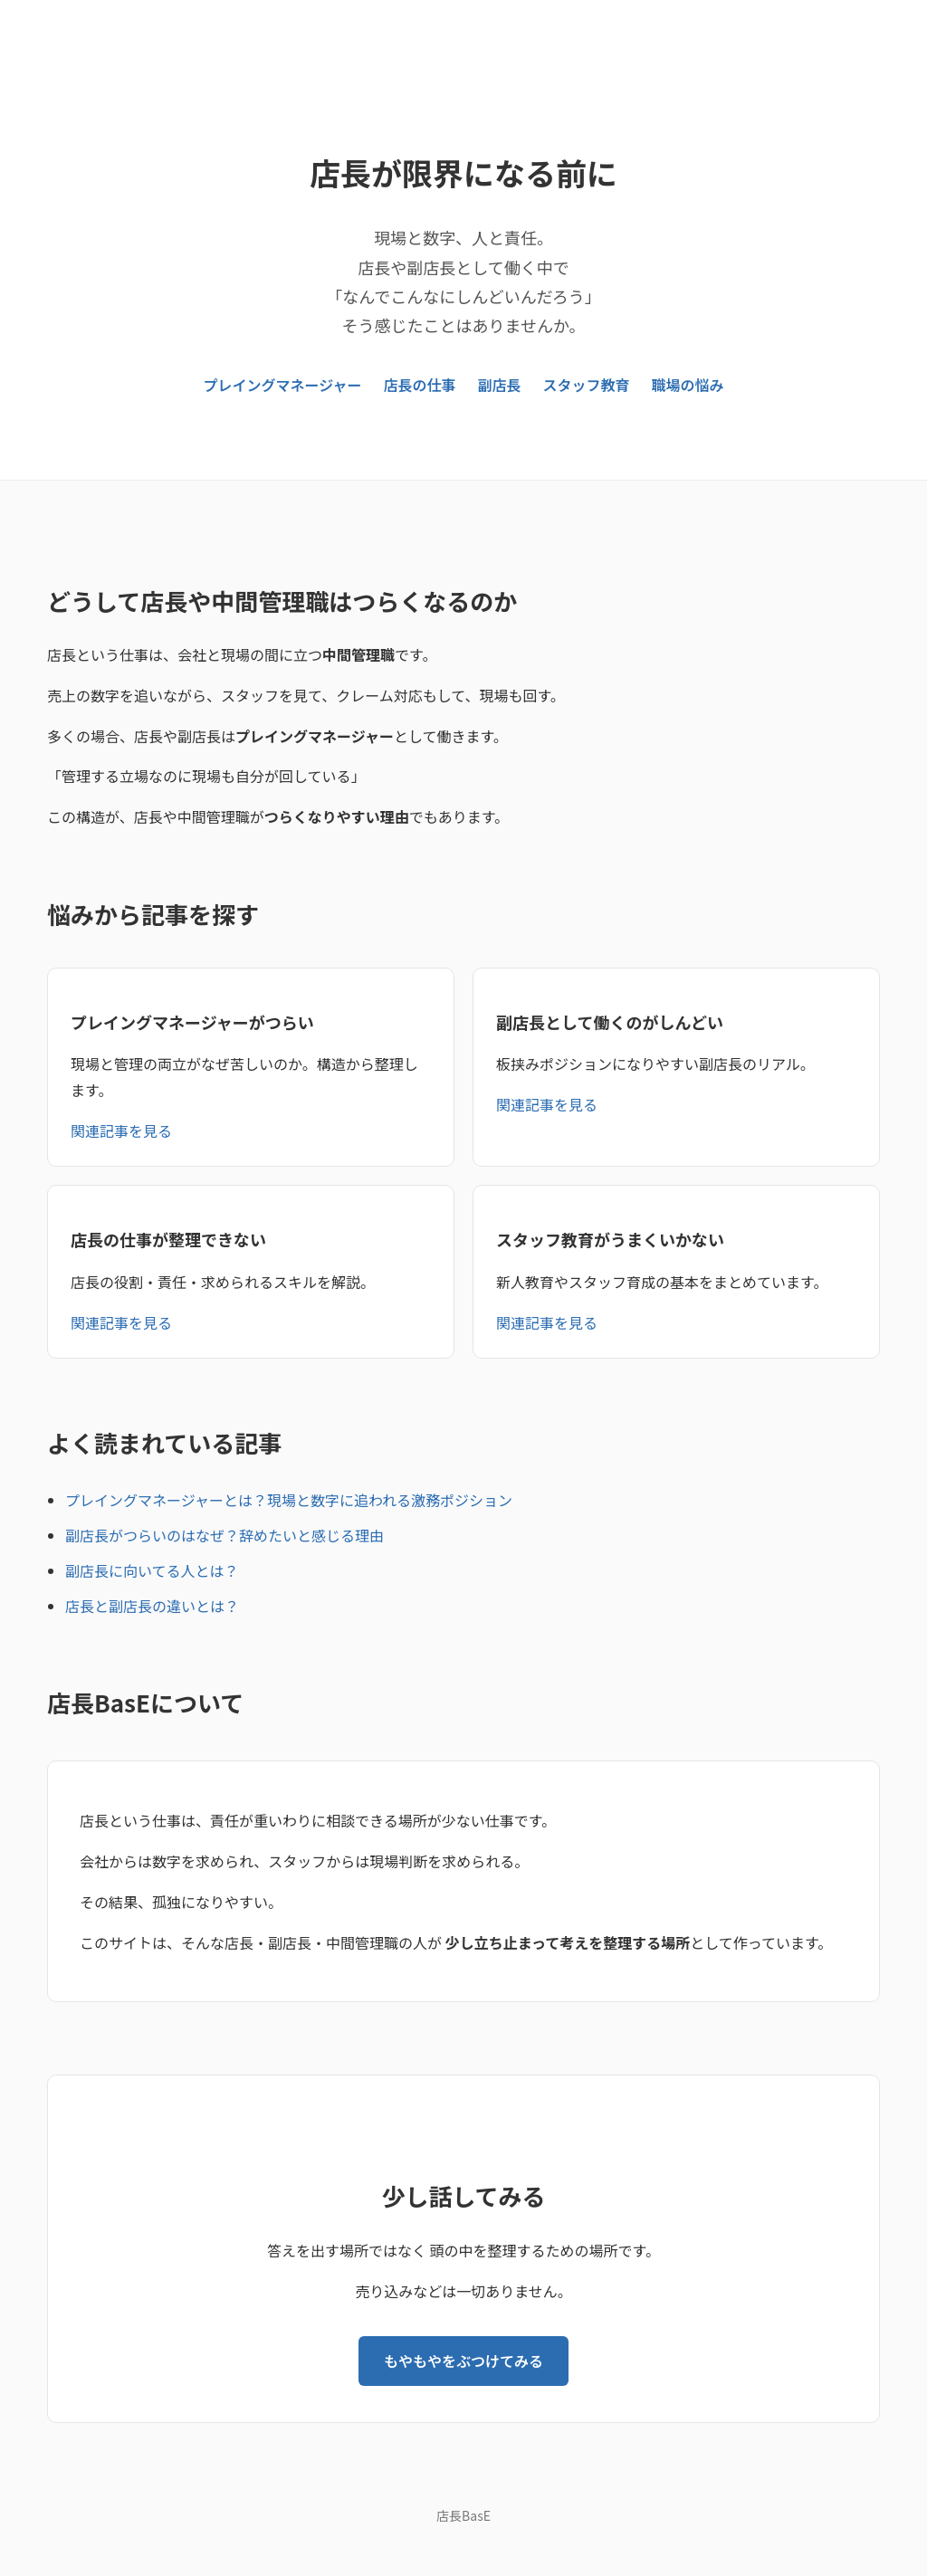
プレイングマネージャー (283, 385)
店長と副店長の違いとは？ (152, 1606)
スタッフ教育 (585, 385)
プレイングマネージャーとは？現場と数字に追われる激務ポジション (288, 1500)
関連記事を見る (121, 1130)
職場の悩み (687, 385)
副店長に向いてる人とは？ (152, 1570)
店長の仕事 (419, 385)
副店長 (499, 385)
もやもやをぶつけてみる (463, 2360)
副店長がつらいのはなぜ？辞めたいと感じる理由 (224, 1535)
